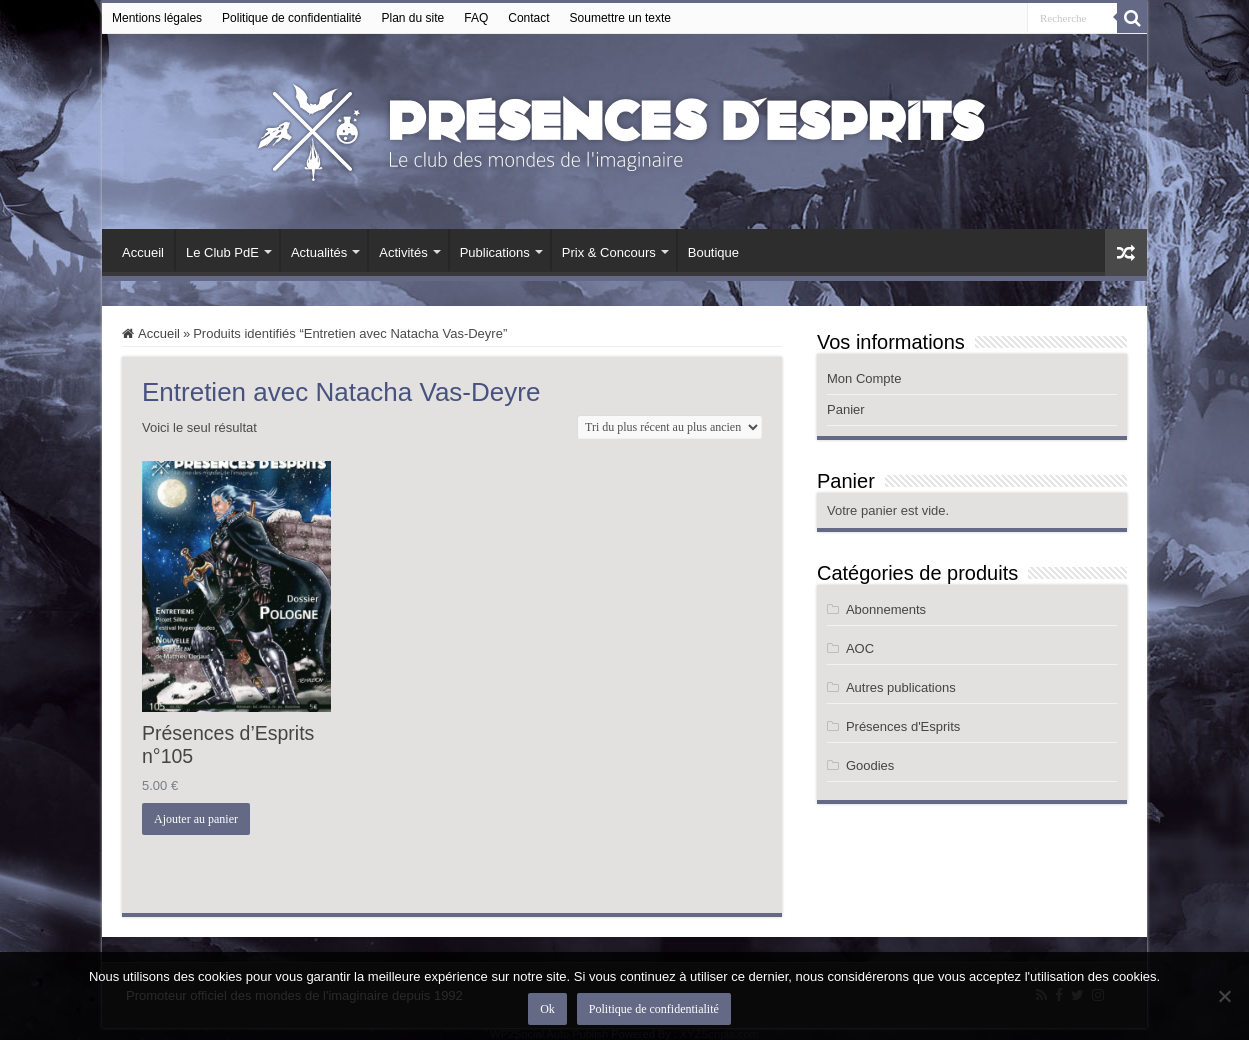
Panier (846, 409)
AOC (860, 648)
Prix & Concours (609, 252)
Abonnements (886, 609)
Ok (547, 1009)
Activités (403, 252)
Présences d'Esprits (903, 726)
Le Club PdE (222, 252)
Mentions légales (157, 18)
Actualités (319, 252)
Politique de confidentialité (291, 18)
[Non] (1224, 996)
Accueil (143, 252)
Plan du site (413, 18)
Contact (528, 18)
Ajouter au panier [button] (196, 819)
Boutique (713, 252)
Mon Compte (864, 378)
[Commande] (669, 427)
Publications (495, 252)
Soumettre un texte (620, 18)
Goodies (870, 765)
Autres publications (901, 687)
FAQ (476, 18)
